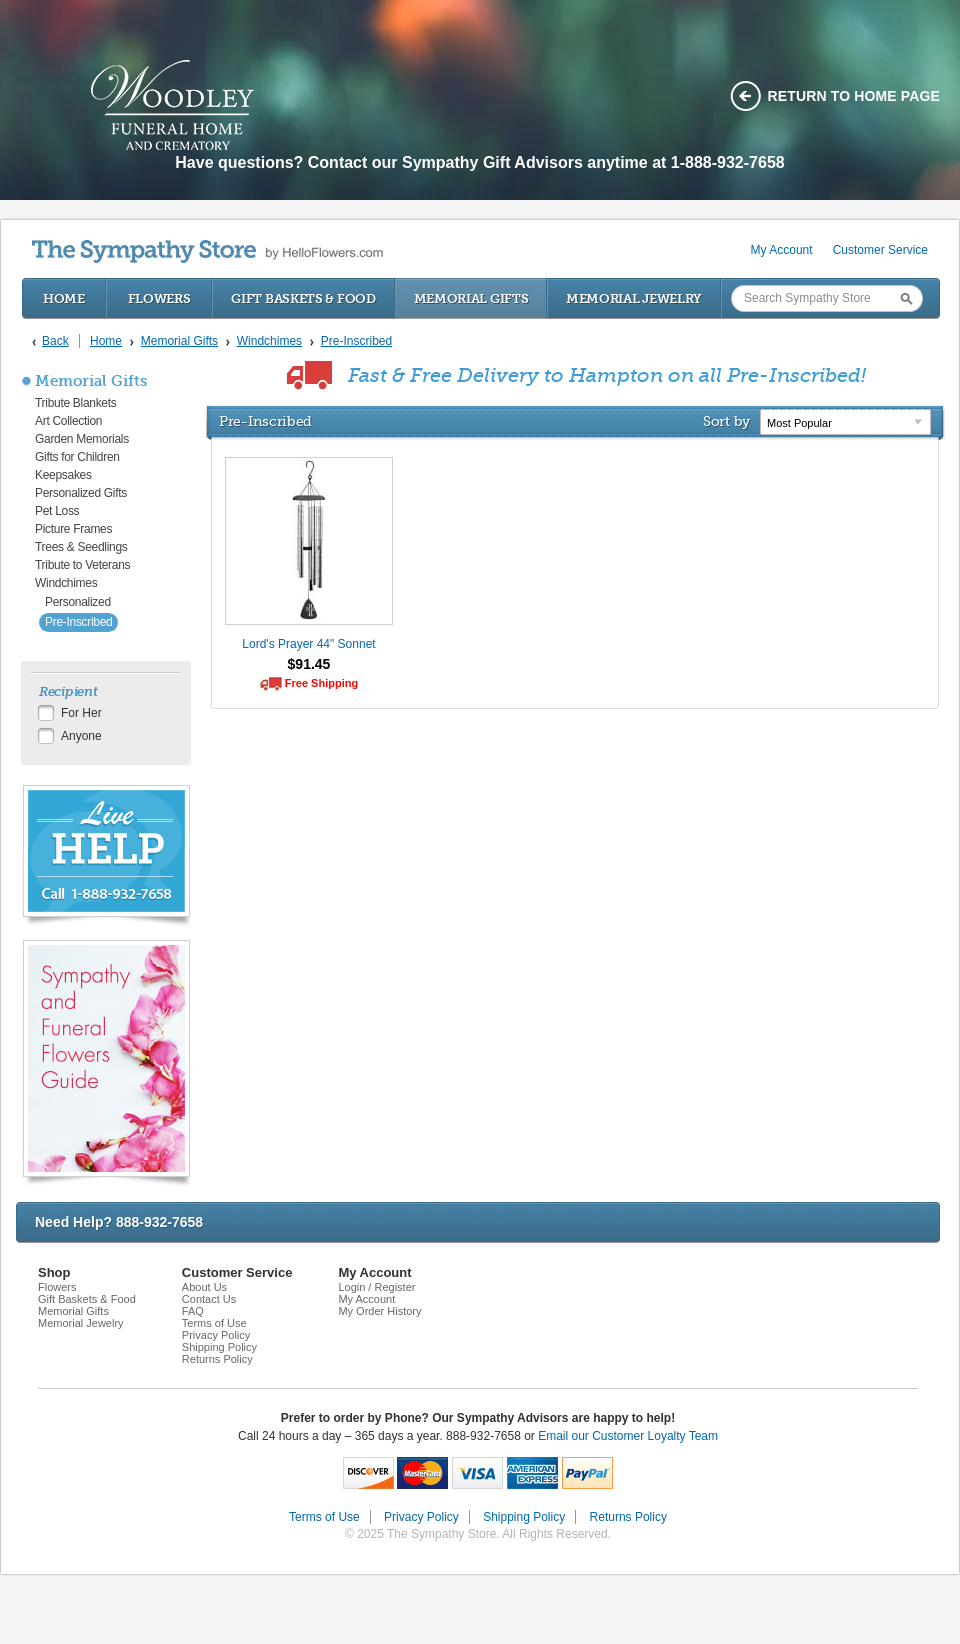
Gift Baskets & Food (303, 298)
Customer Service (880, 250)
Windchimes (66, 583)
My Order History (379, 1311)
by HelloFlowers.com (207, 251)
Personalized (78, 602)
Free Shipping (321, 683)
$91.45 (309, 664)
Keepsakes (63, 475)
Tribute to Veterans (82, 565)
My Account (782, 250)
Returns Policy (217, 1359)
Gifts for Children (77, 457)
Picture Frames (73, 529)
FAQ (193, 1311)
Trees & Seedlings (81, 547)
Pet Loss (57, 511)
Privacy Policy (216, 1335)
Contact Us (209, 1299)
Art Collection (68, 421)
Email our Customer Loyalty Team (628, 1436)
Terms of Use (214, 1323)
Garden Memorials (82, 439)
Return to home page (854, 96)
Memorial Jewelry (634, 298)
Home (64, 298)
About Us (204, 1287)
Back (55, 341)
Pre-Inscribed (78, 622)
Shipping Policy (219, 1347)
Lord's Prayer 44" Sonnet (308, 644)
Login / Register (376, 1287)
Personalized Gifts (81, 493)
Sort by (726, 421)
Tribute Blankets (75, 403)
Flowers (159, 298)
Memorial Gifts (471, 298)
